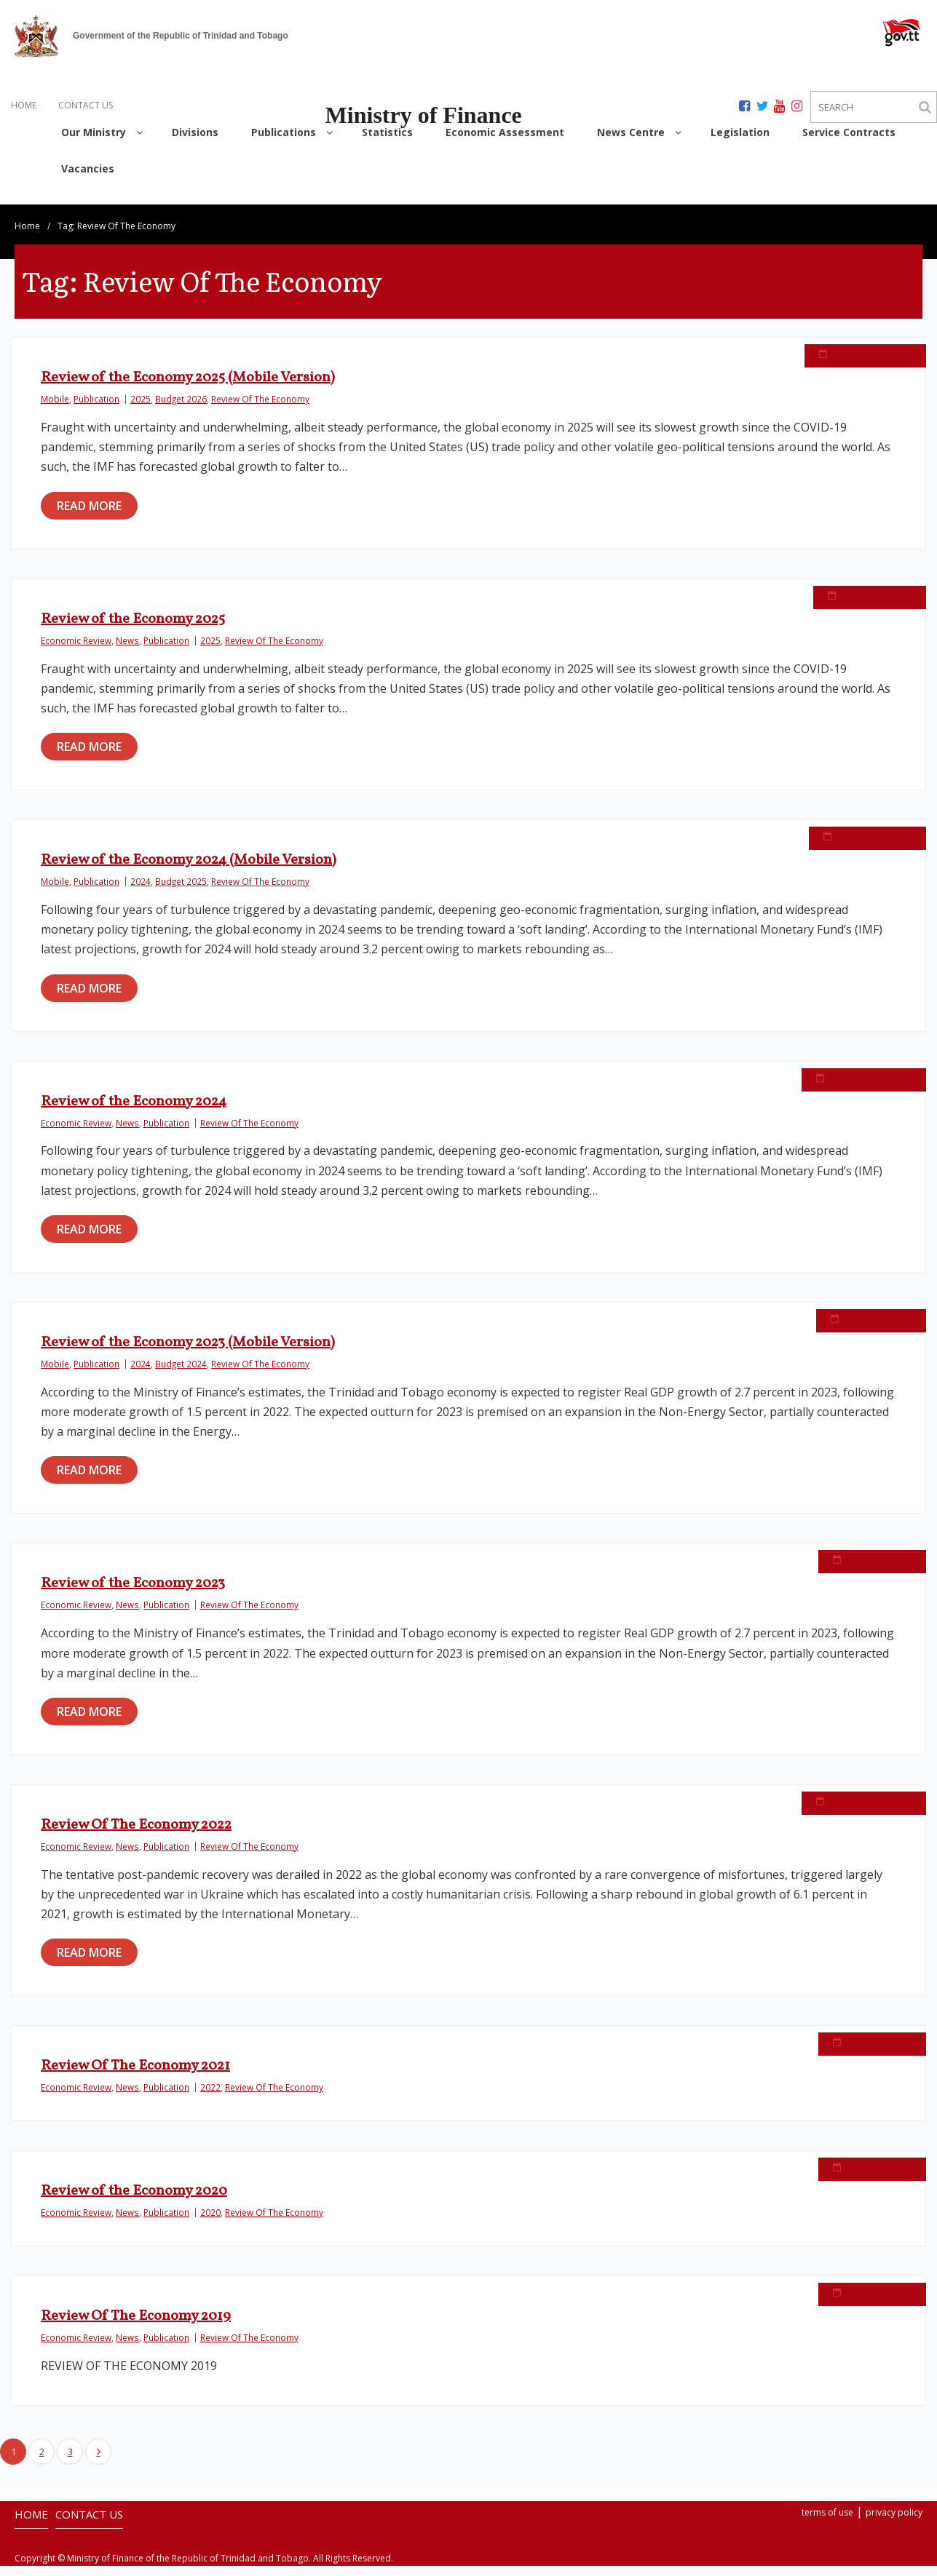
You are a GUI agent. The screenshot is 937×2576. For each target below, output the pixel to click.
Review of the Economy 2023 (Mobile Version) (188, 1353)
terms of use (827, 2522)
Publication (96, 409)
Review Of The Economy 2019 (136, 2326)
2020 (210, 2222)
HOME (23, 105)
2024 (140, 891)
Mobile (55, 409)
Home (27, 236)
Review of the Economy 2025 (133, 629)
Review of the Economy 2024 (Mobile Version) (188, 870)
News (127, 650)
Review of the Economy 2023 (133, 1593)
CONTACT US (85, 105)
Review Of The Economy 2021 (135, 2076)
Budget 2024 (181, 1374)
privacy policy (894, 2522)
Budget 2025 (181, 891)
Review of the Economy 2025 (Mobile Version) (188, 388)
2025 (140, 409)
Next (98, 2462)
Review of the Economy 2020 (134, 2201)
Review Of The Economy (260, 409)
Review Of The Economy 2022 (136, 1835)
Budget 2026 (181, 409)
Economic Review (76, 650)
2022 (210, 2097)
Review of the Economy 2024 (133, 1111)
